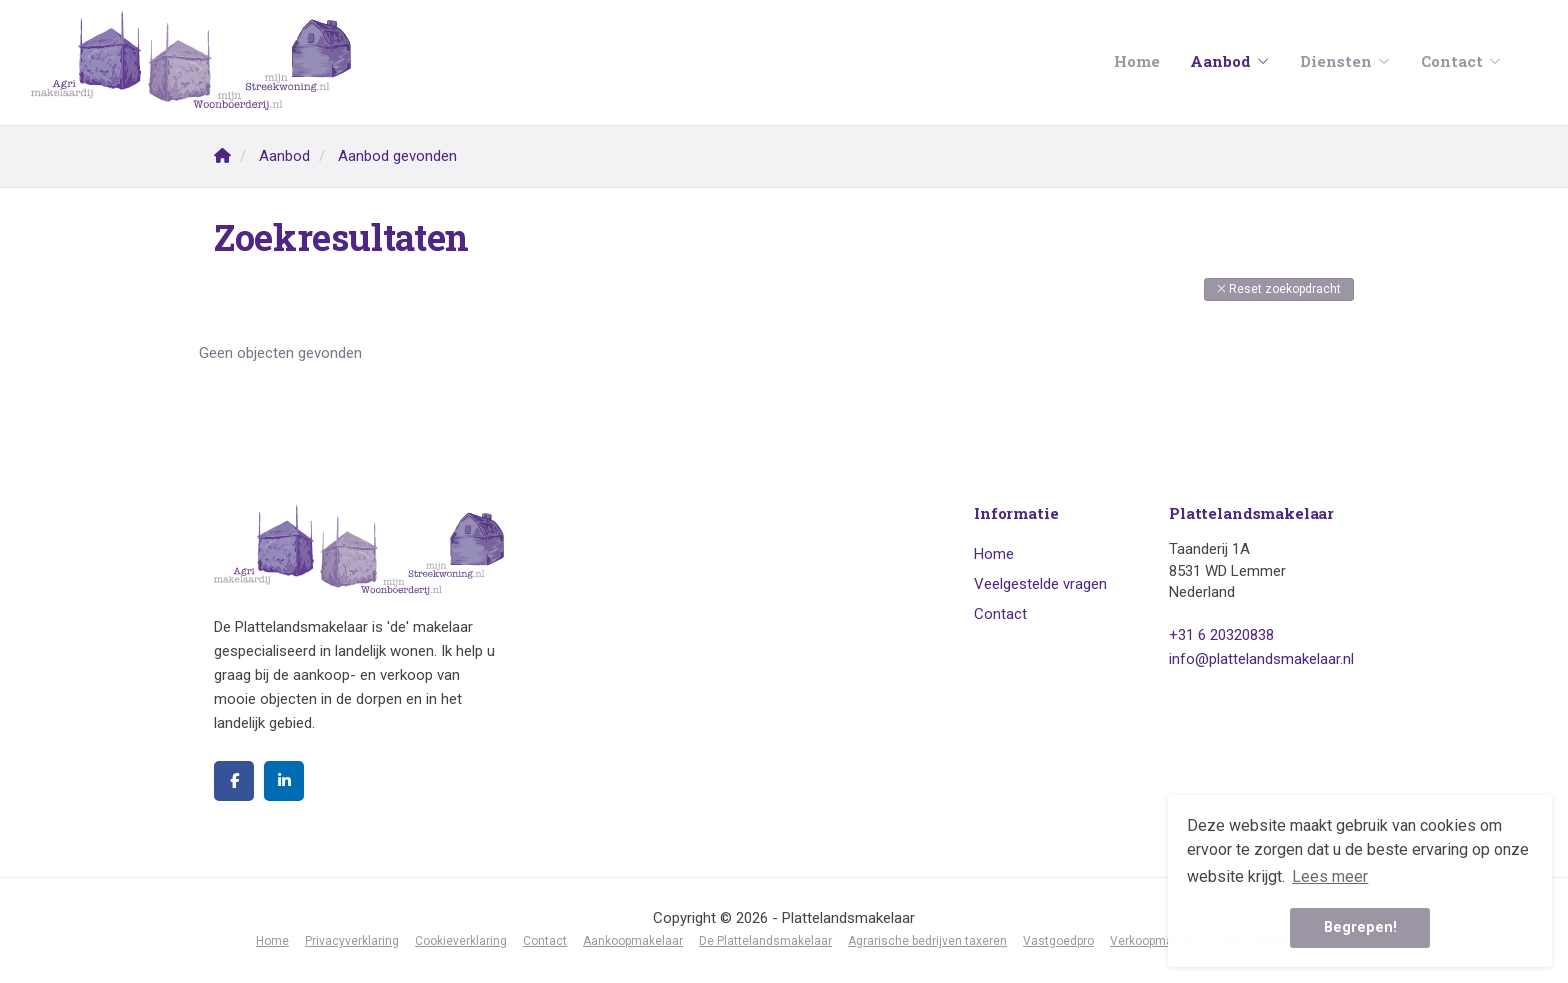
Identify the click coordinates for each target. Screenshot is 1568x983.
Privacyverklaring (352, 941)
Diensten (1345, 61)
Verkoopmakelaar (1158, 941)
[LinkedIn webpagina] (284, 781)
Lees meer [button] (1330, 876)
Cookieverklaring (461, 941)
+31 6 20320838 (1221, 635)
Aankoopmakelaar (633, 941)
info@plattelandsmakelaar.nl (1261, 659)
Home (1137, 61)
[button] (1279, 289)
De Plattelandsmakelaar (765, 941)
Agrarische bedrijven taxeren (927, 941)
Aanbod (1230, 61)
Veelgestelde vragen (1040, 584)
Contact (1461, 61)
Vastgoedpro (1058, 941)
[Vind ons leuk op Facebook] (234, 781)
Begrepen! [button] (1360, 927)
